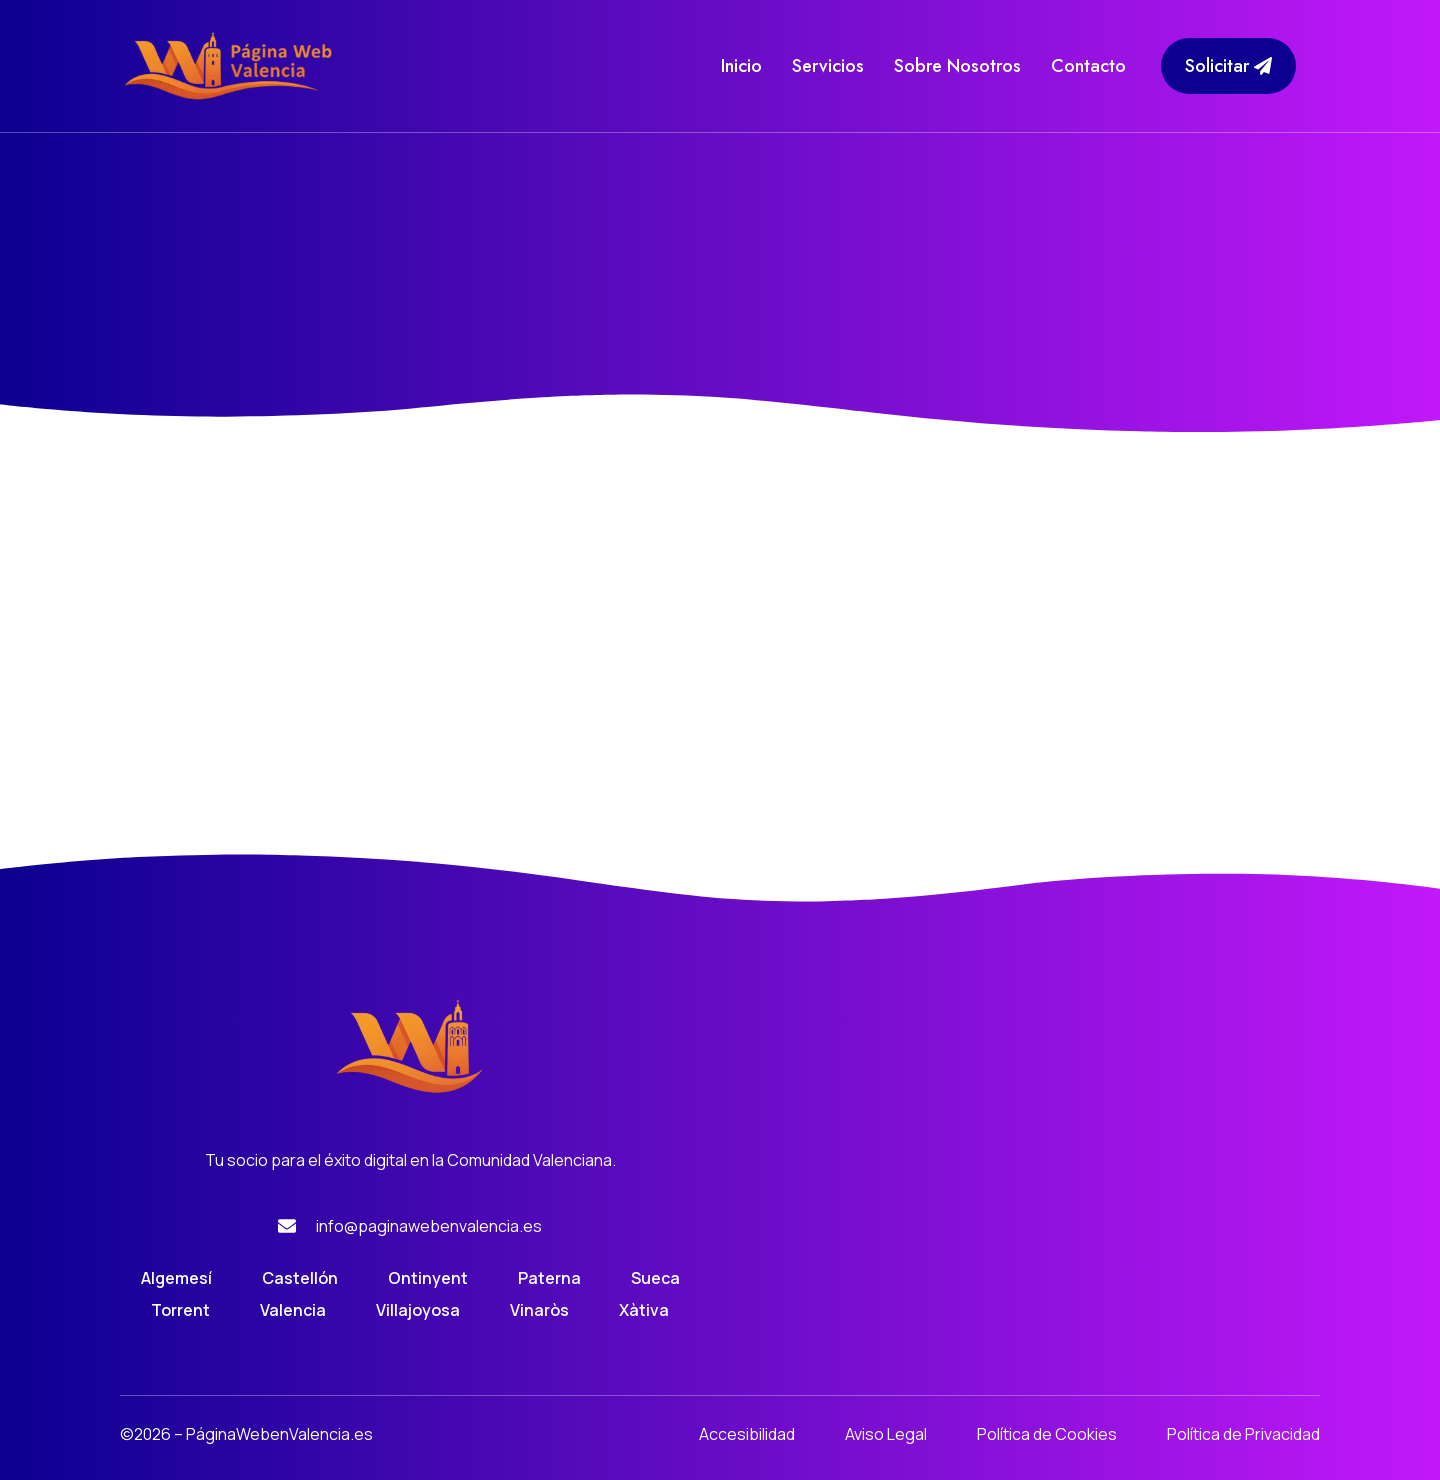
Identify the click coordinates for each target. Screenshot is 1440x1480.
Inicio (741, 66)
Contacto (1088, 66)
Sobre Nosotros (957, 66)
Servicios (828, 66)
